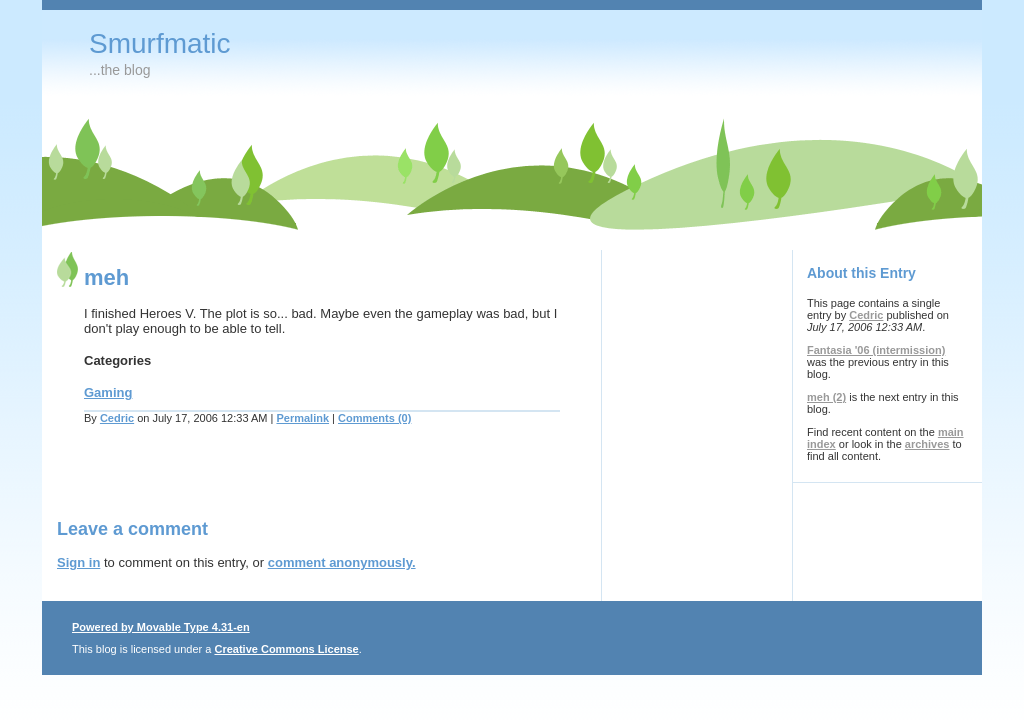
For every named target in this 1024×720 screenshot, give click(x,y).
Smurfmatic (160, 43)
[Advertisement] (291, 484)
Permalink (302, 418)
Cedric (117, 418)
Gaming (108, 392)
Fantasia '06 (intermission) (876, 350)
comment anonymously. (342, 562)
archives (927, 444)
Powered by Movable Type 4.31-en (161, 627)
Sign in (78, 562)
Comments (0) (374, 418)
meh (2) (826, 397)
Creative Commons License (286, 649)
